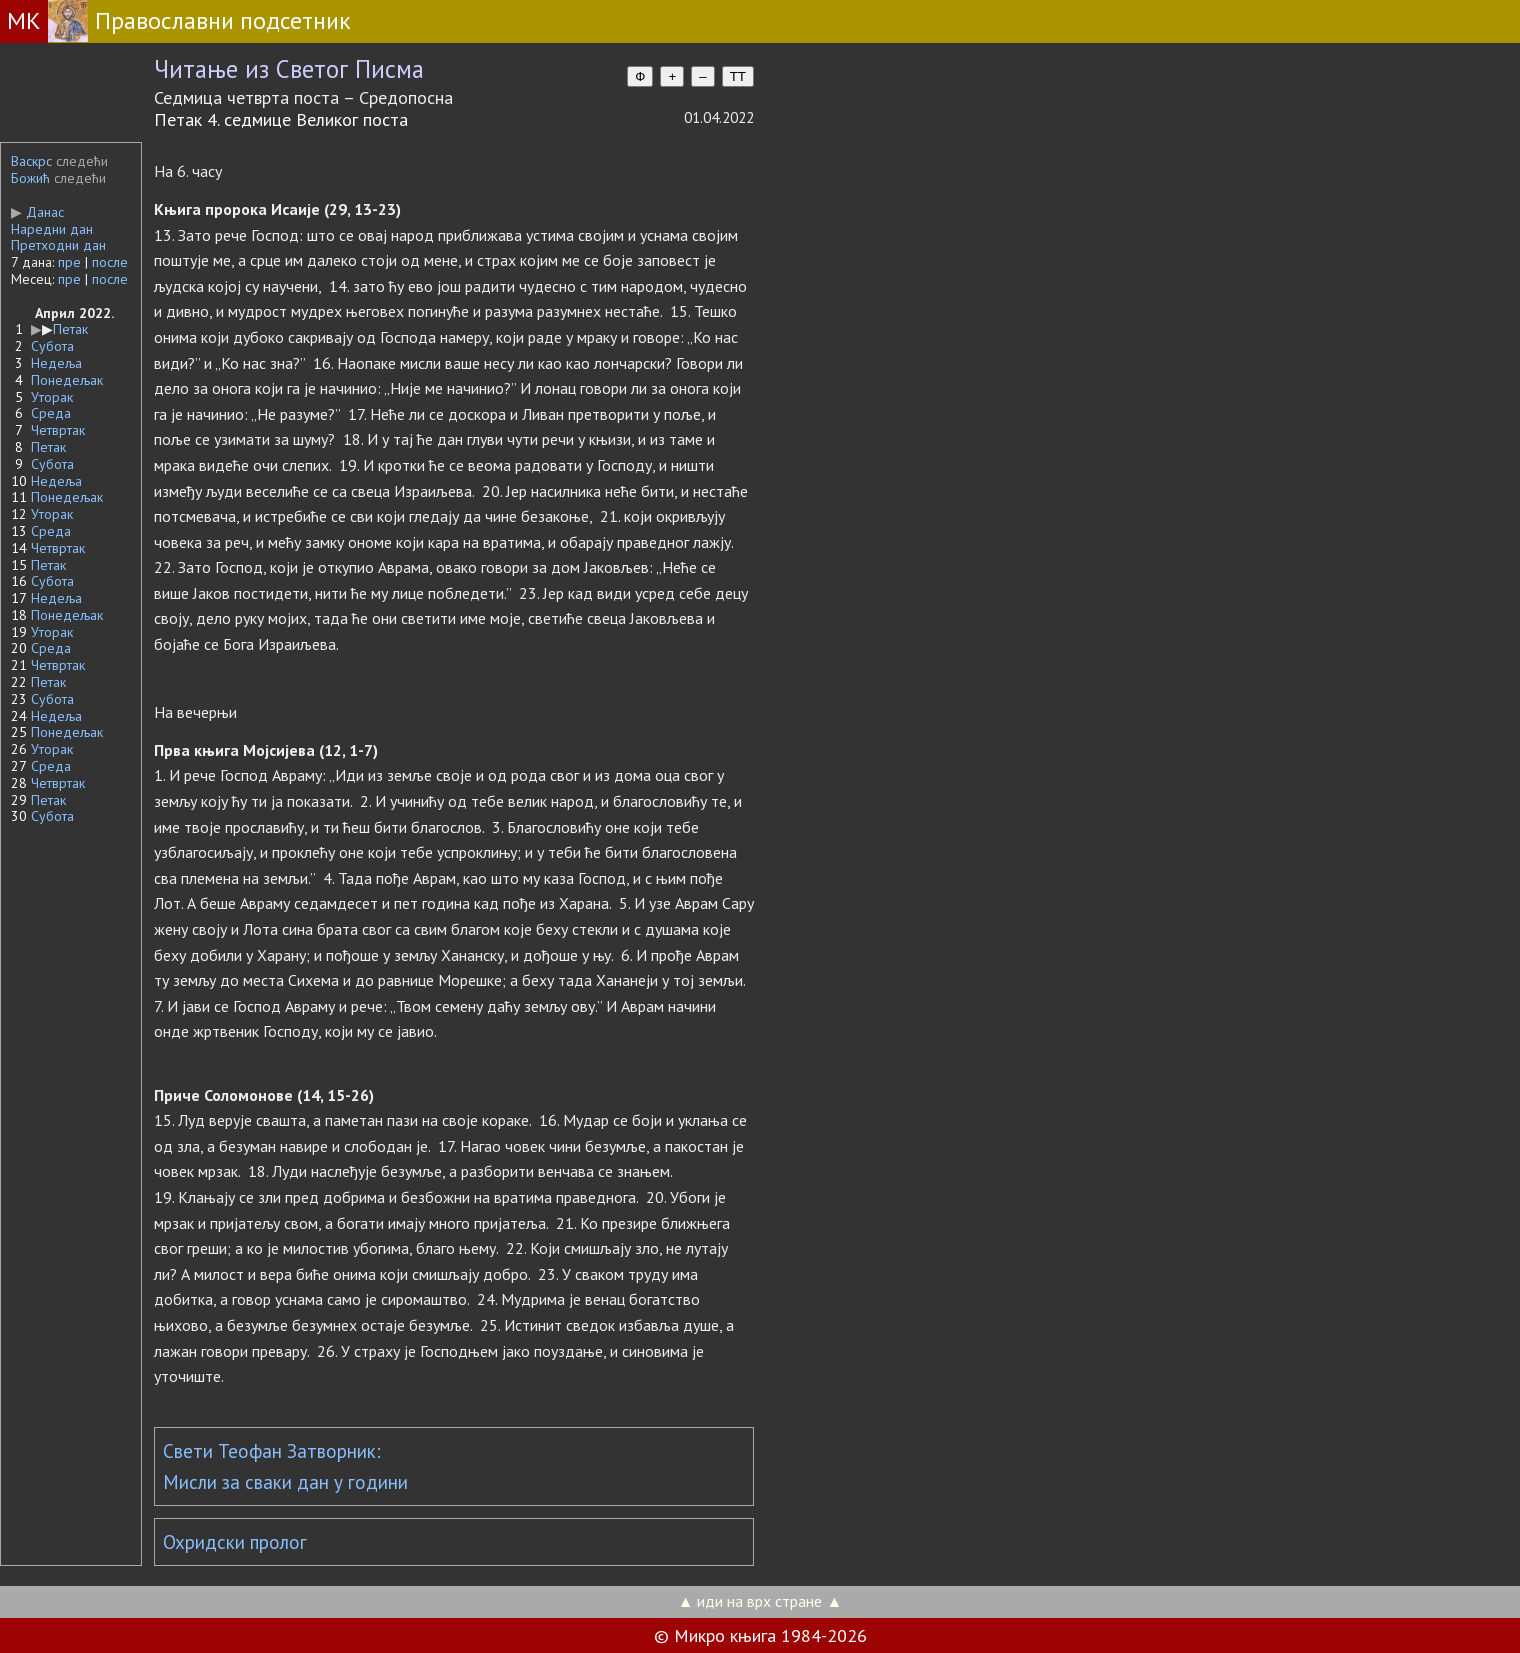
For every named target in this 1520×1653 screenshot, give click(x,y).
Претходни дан (58, 245)
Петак (70, 329)
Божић (30, 178)
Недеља (56, 363)
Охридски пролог (235, 1542)
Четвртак (58, 430)
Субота (52, 346)
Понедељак (67, 380)
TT (738, 76)
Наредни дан (52, 229)
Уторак (52, 397)
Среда (51, 413)
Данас (37, 212)
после (110, 262)
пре (69, 262)
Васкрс (31, 161)
